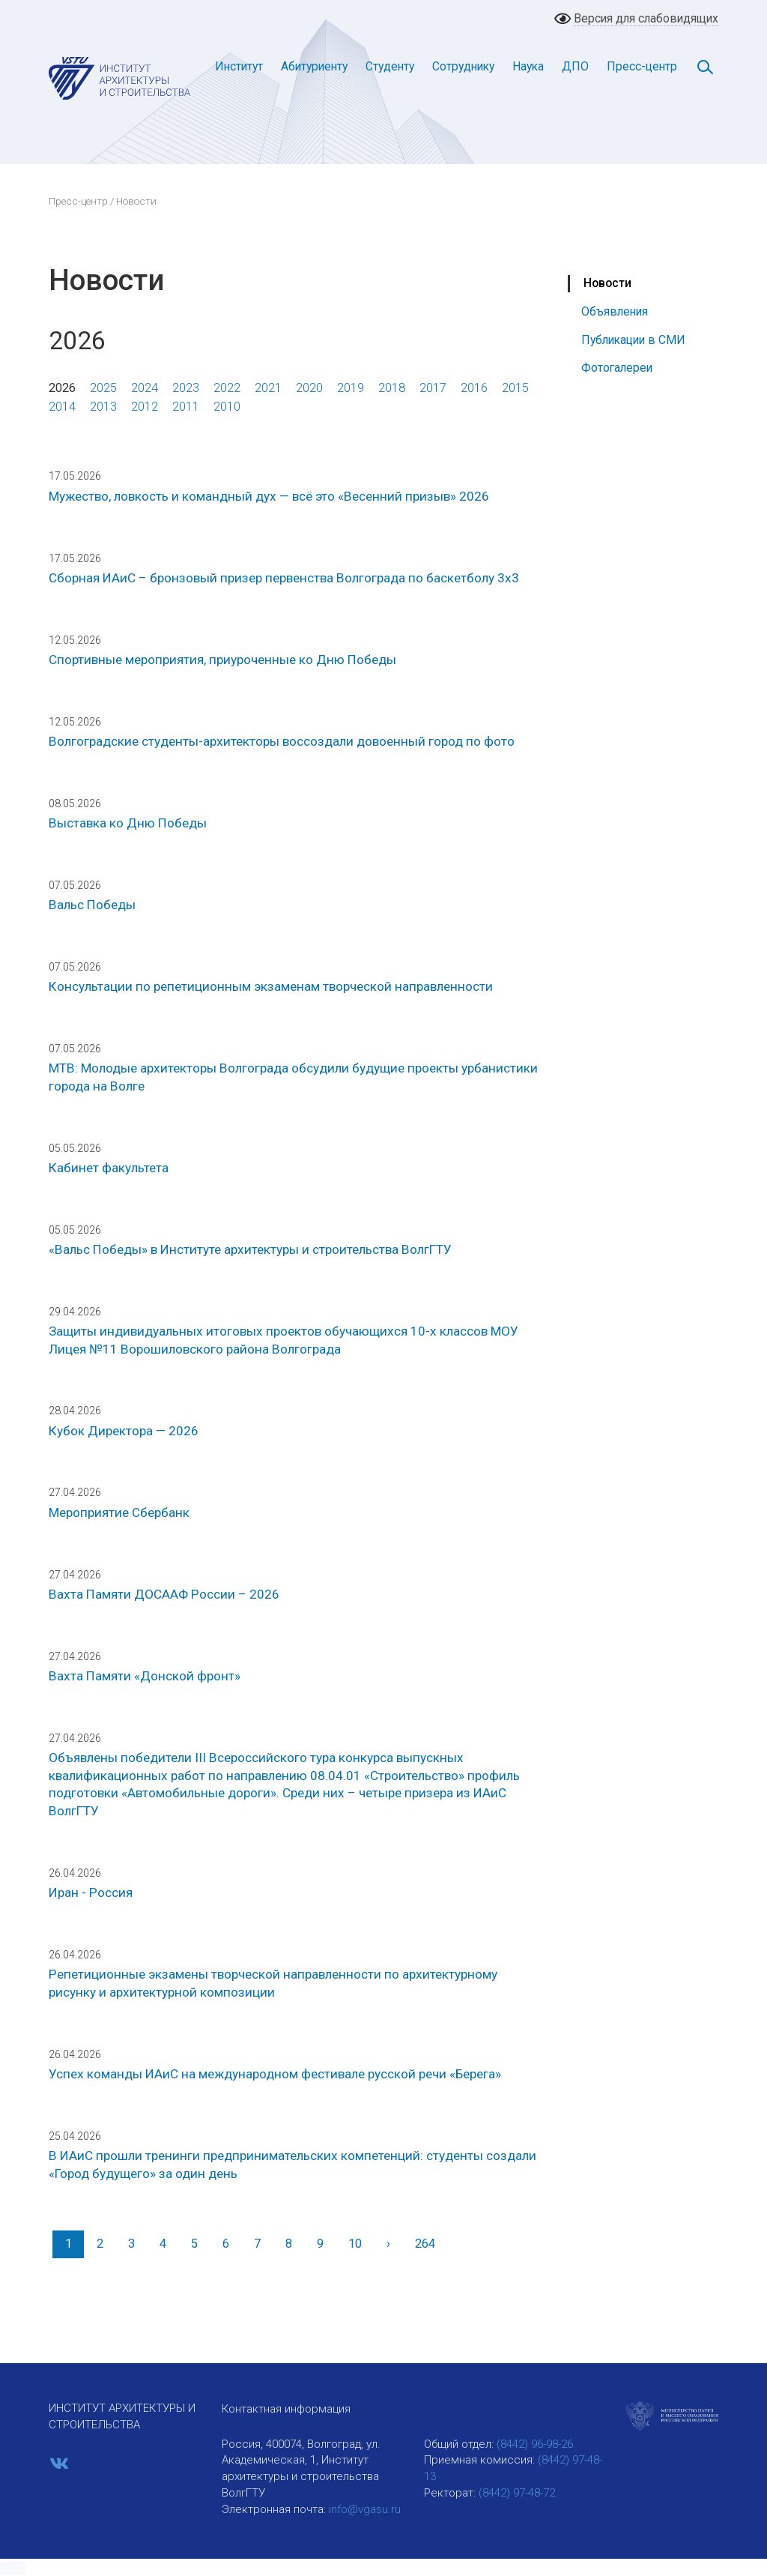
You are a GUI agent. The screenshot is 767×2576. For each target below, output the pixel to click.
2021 (268, 388)
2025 (103, 388)
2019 (350, 388)
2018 (391, 388)
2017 (432, 388)
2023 (185, 388)
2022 (226, 388)
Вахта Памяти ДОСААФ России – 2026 (164, 1594)
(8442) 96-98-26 (535, 2444)
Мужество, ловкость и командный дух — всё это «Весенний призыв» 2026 (269, 496)
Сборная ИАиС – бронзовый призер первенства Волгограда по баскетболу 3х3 (284, 577)
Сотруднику (463, 66)
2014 (62, 406)
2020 (309, 388)
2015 (515, 388)
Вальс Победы (92, 904)
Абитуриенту (314, 66)
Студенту (390, 66)
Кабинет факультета (109, 1167)
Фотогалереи (616, 368)
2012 (144, 406)
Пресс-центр (642, 66)
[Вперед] (388, 2244)
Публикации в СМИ (633, 340)
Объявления (614, 311)
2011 (185, 406)
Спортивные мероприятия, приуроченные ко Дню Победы (222, 659)
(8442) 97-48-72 (517, 2493)
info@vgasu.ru (365, 2509)
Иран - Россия (91, 1892)
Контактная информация (286, 2409)
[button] (12, 2568)
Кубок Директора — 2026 (123, 1430)
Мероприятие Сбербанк (119, 1512)
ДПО (575, 66)
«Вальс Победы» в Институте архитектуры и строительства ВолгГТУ (250, 1249)
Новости (607, 283)
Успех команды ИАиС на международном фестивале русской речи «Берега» (275, 2073)
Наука (528, 66)
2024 (144, 388)
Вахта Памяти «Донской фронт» (144, 1675)
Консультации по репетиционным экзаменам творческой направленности (271, 986)
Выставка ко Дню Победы (128, 822)
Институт (239, 66)
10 (355, 2243)
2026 (62, 388)
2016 (474, 388)
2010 (226, 406)
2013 (103, 406)
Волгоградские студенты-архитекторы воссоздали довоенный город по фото (282, 741)
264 (425, 2243)
